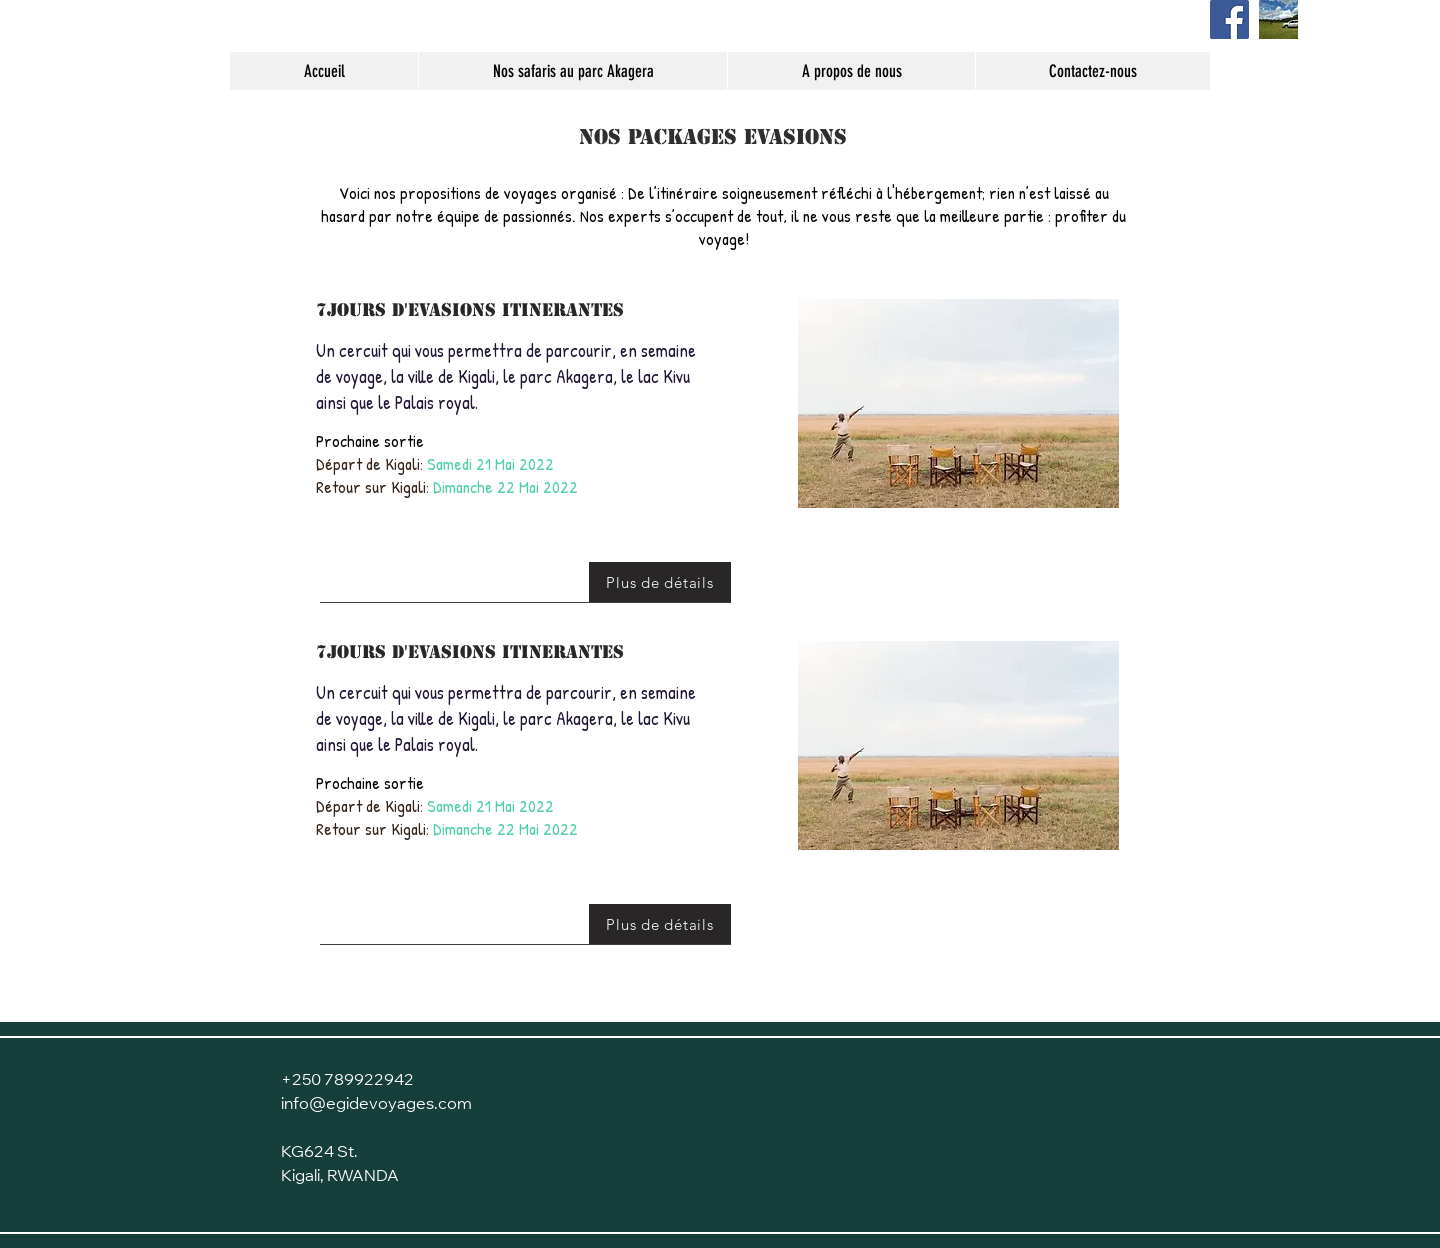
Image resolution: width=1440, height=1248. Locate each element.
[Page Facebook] (1229, 19)
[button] (958, 403)
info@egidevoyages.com (376, 1105)
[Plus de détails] (660, 582)
